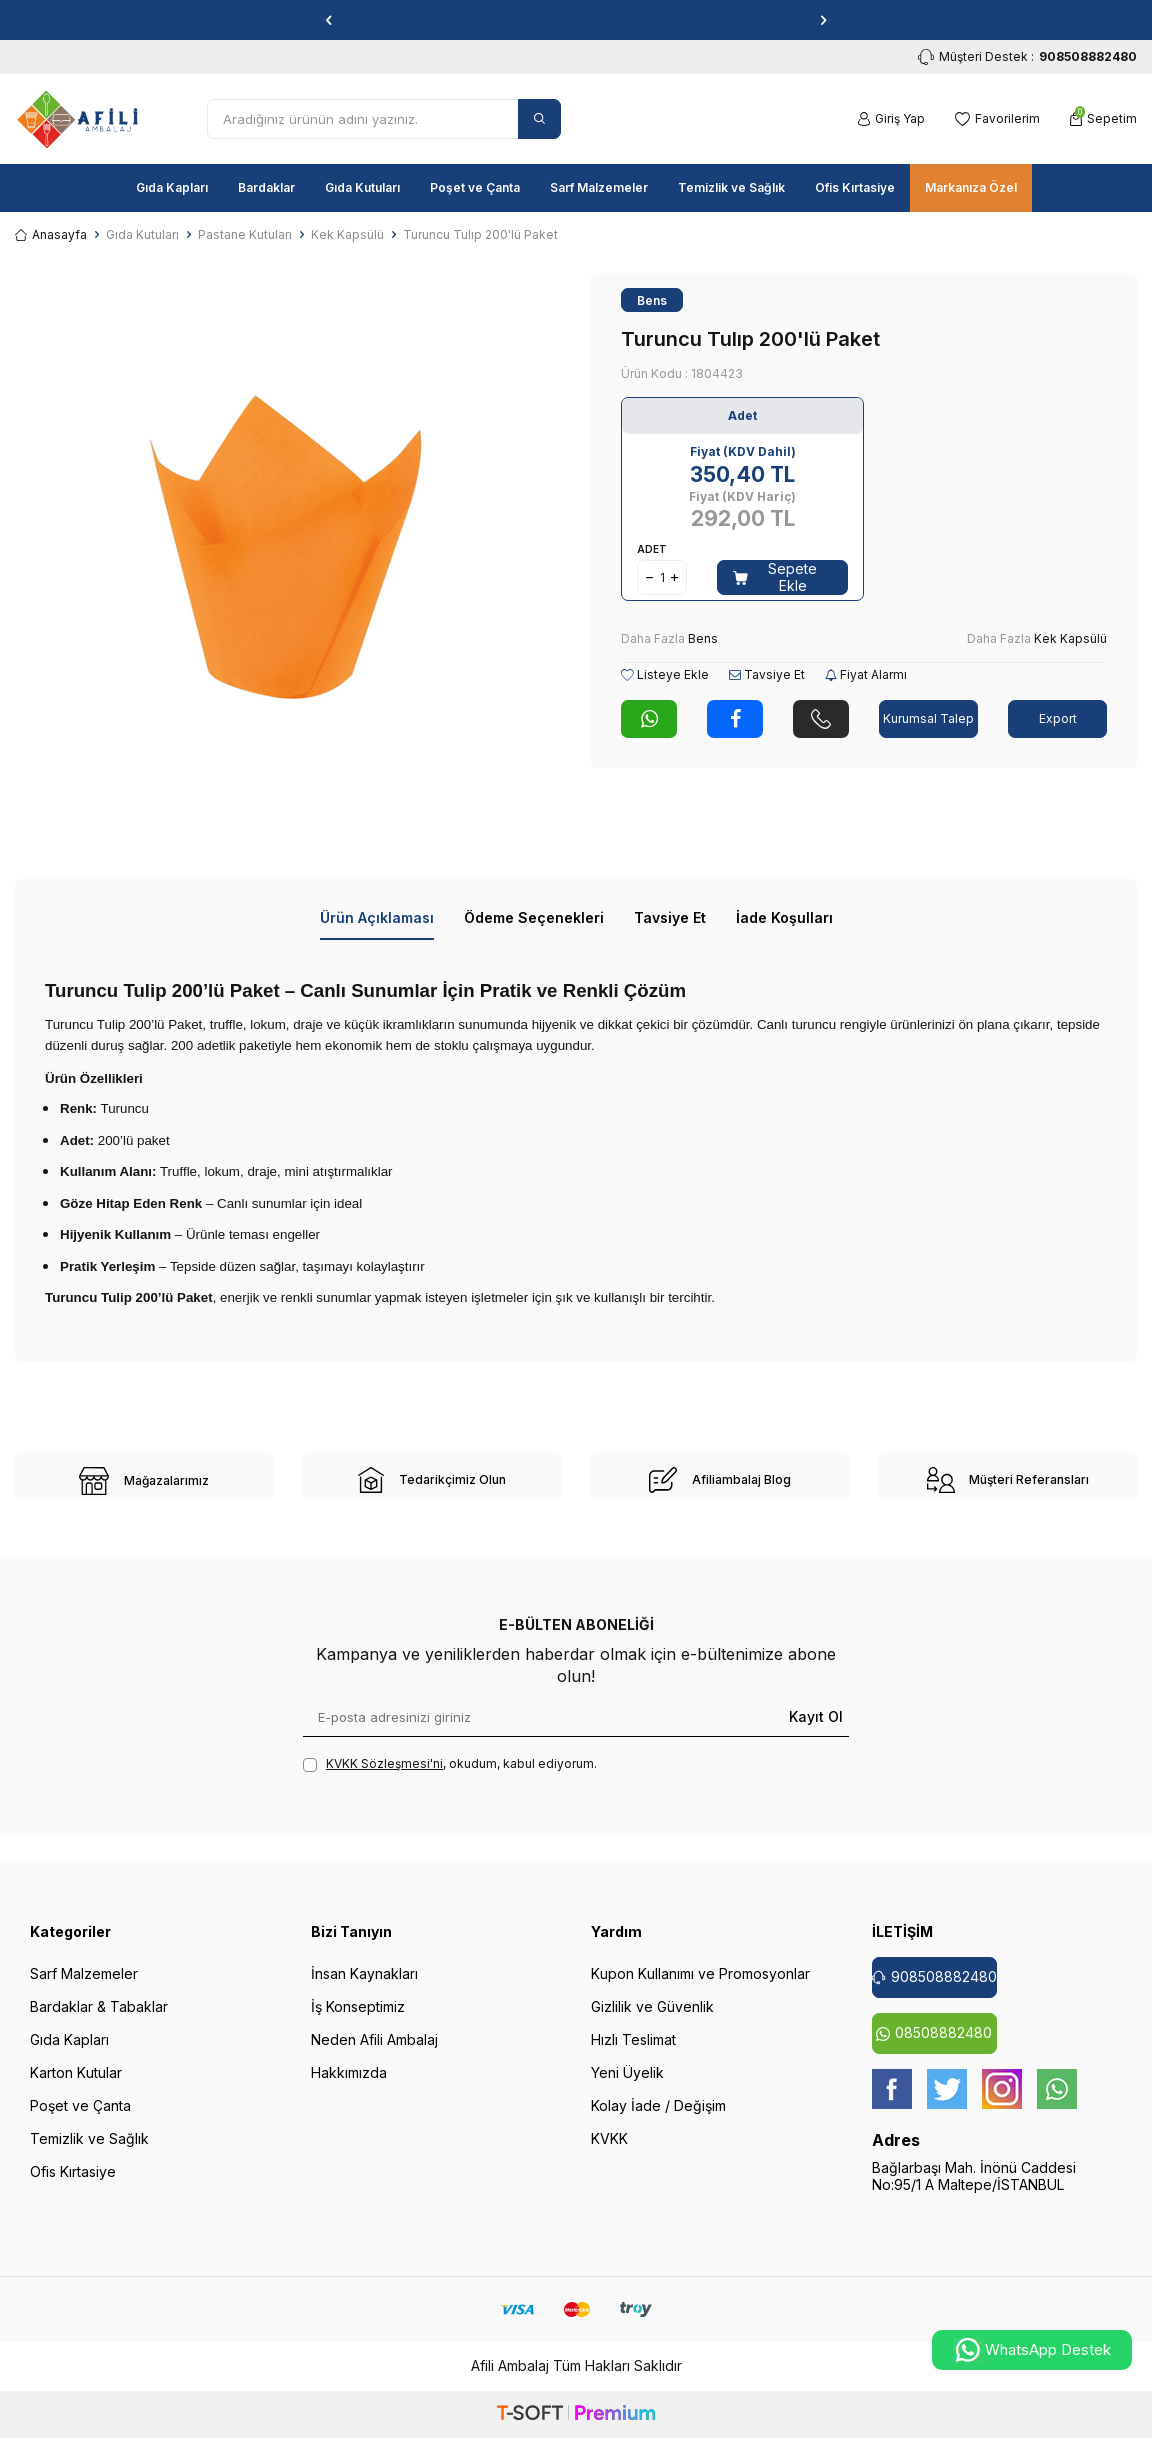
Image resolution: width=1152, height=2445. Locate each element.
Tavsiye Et (767, 674)
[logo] (77, 119)
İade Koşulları (784, 917)
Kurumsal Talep (928, 718)
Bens (652, 300)
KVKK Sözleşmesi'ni (384, 1776)
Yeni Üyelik (627, 2085)
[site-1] (144, 1481)
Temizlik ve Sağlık (731, 187)
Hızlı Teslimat (633, 2052)
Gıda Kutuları (362, 187)
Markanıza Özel (971, 187)
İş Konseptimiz (358, 2019)
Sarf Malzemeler (599, 187)
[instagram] (1002, 2102)
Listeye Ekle (665, 674)
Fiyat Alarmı (866, 674)
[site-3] (720, 1480)
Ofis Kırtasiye (855, 187)
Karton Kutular (76, 2085)
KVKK (609, 2151)
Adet (652, 549)
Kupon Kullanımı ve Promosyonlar (700, 1986)
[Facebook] (892, 2102)
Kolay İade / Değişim (658, 2118)
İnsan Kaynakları (364, 1986)
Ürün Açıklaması (377, 917)
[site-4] (1008, 1480)
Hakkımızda (349, 2085)
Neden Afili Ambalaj (374, 2052)
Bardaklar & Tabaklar (99, 2019)
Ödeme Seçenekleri (534, 917)
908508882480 (934, 1989)
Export (1058, 718)
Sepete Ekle (775, 577)
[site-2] (432, 1480)
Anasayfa (51, 234)
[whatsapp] (1057, 2102)
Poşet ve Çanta (475, 187)
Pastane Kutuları (245, 234)
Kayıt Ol (816, 1729)
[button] (328, 20)
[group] (288, 546)
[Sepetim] (1103, 119)
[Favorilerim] (997, 119)
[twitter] (947, 2102)
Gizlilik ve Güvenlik (652, 2019)
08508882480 (934, 2045)
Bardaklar (266, 187)
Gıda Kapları (172, 187)
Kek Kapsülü (347, 234)
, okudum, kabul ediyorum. (450, 1777)
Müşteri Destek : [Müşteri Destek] (1027, 57)
